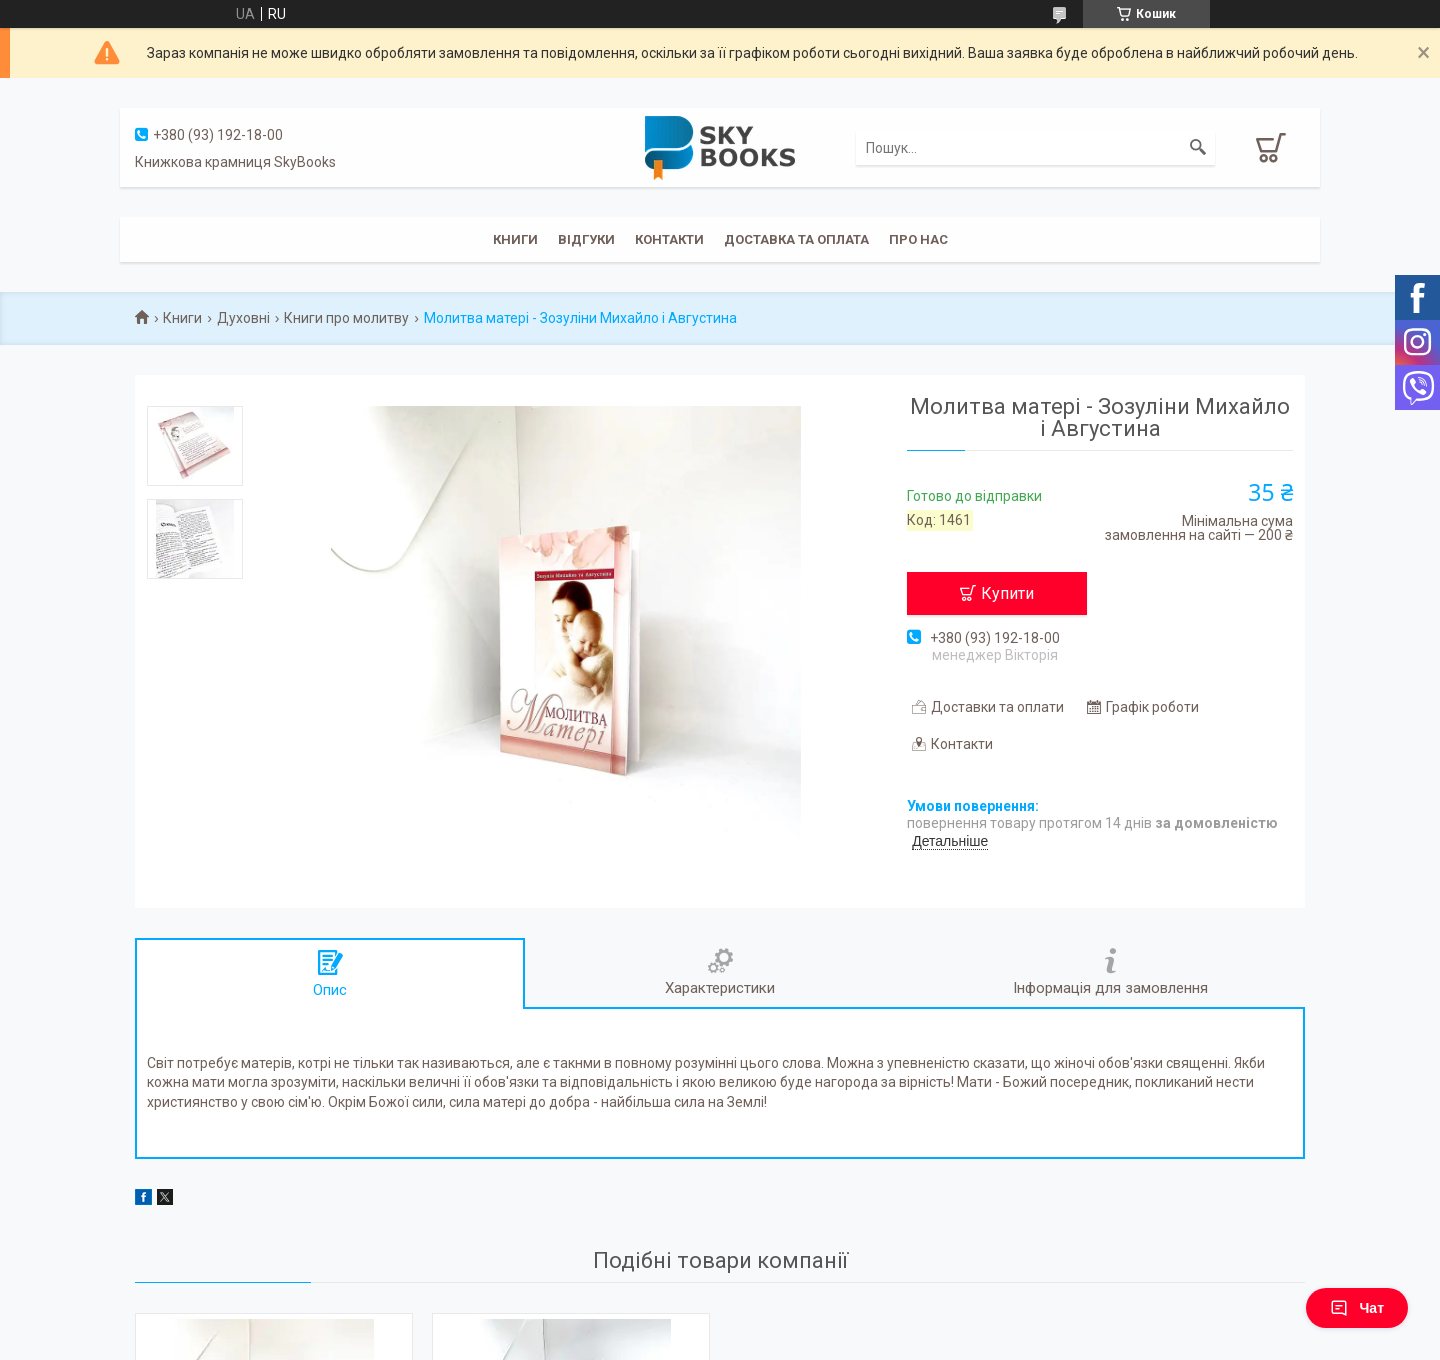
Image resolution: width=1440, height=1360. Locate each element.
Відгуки (586, 239)
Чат (1357, 1308)
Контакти (669, 239)
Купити (1007, 593)
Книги (515, 239)
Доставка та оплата (796, 239)
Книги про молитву (346, 318)
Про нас (918, 239)
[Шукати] (1198, 148)
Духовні (243, 318)
